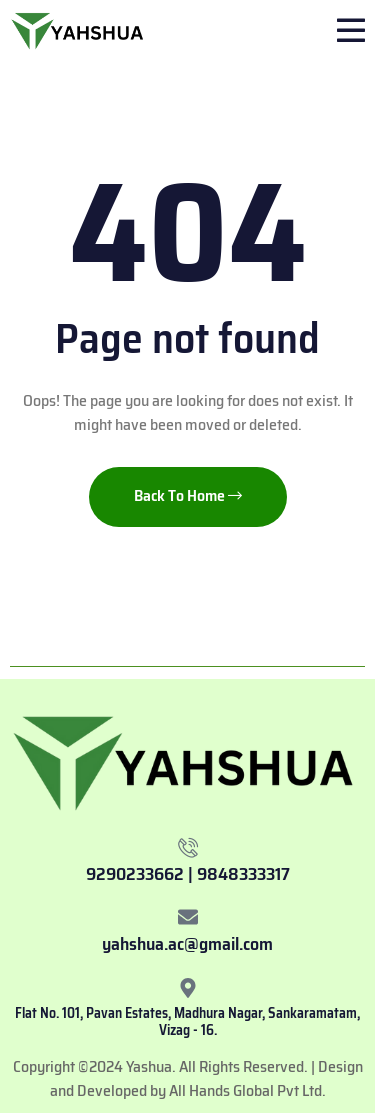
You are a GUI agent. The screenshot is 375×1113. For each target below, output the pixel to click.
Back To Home (188, 495)
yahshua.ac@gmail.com (187, 944)
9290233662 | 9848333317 (188, 874)
